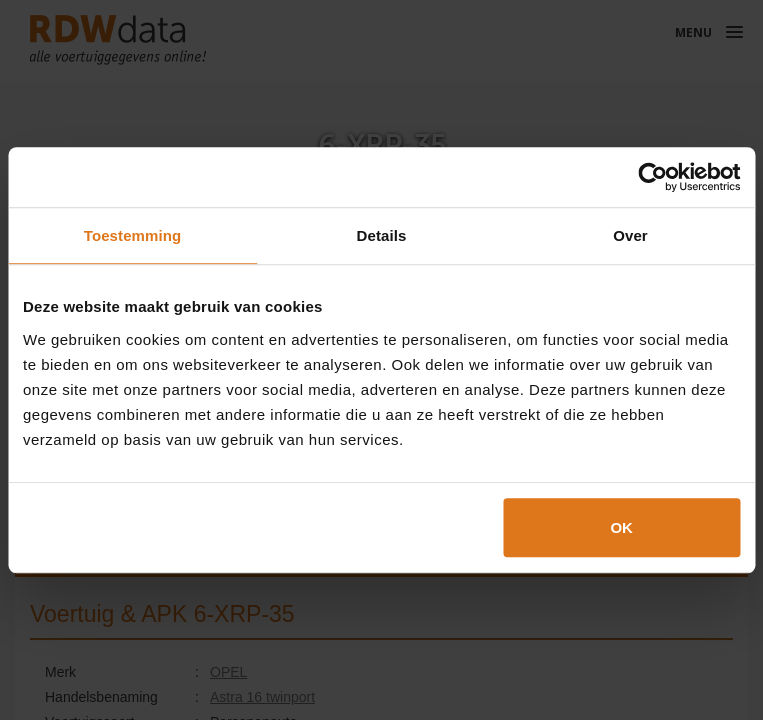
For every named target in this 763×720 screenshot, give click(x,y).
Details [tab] (382, 235)
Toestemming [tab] (133, 235)
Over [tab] (630, 235)
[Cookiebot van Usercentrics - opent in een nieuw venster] (652, 177)
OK (621, 527)
